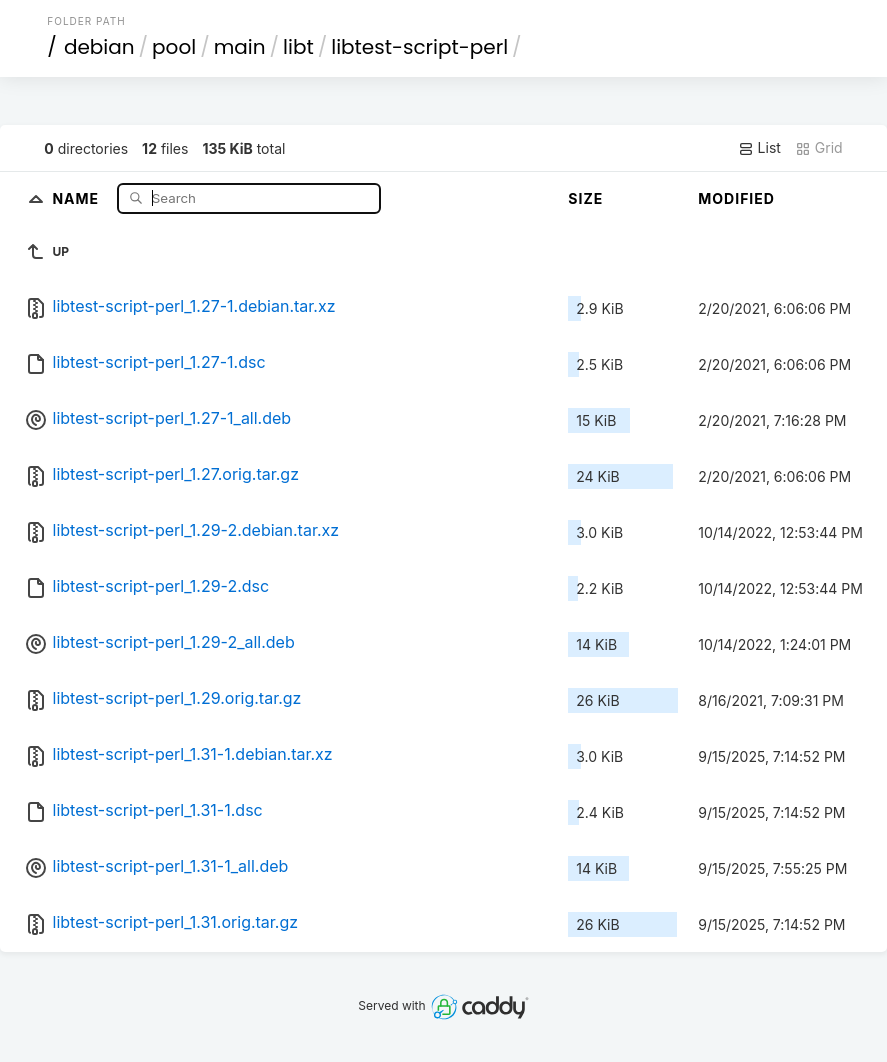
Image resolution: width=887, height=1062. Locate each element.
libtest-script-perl (419, 47)
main (240, 47)
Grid (819, 148)
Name (77, 197)
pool (174, 47)
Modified (736, 198)
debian (99, 47)
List (759, 148)
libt (298, 47)
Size (585, 198)
